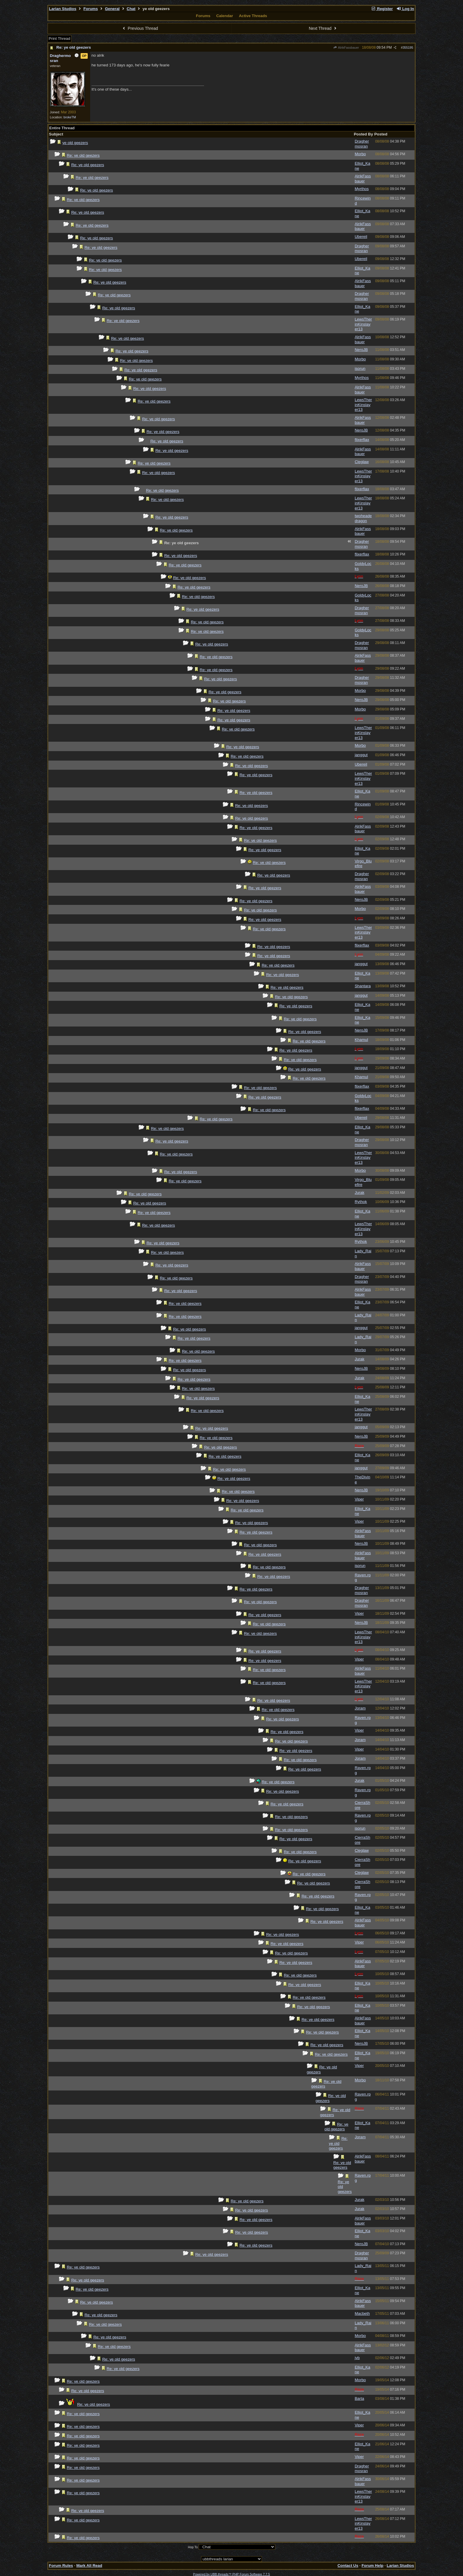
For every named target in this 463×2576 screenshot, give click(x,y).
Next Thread (323, 28)
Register (382, 8)
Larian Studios (62, 8)
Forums (90, 8)
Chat (131, 8)
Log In (405, 8)
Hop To (193, 2547)
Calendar (224, 16)
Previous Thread (139, 28)
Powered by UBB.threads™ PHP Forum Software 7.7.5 (231, 2574)
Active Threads (253, 16)
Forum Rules (61, 2565)
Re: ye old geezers (73, 47)
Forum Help (372, 2565)
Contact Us (348, 2565)
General (112, 8)
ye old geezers (75, 142)
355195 (408, 47)
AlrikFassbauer (346, 47)
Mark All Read (89, 2565)
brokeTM (69, 117)
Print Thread (59, 38)
